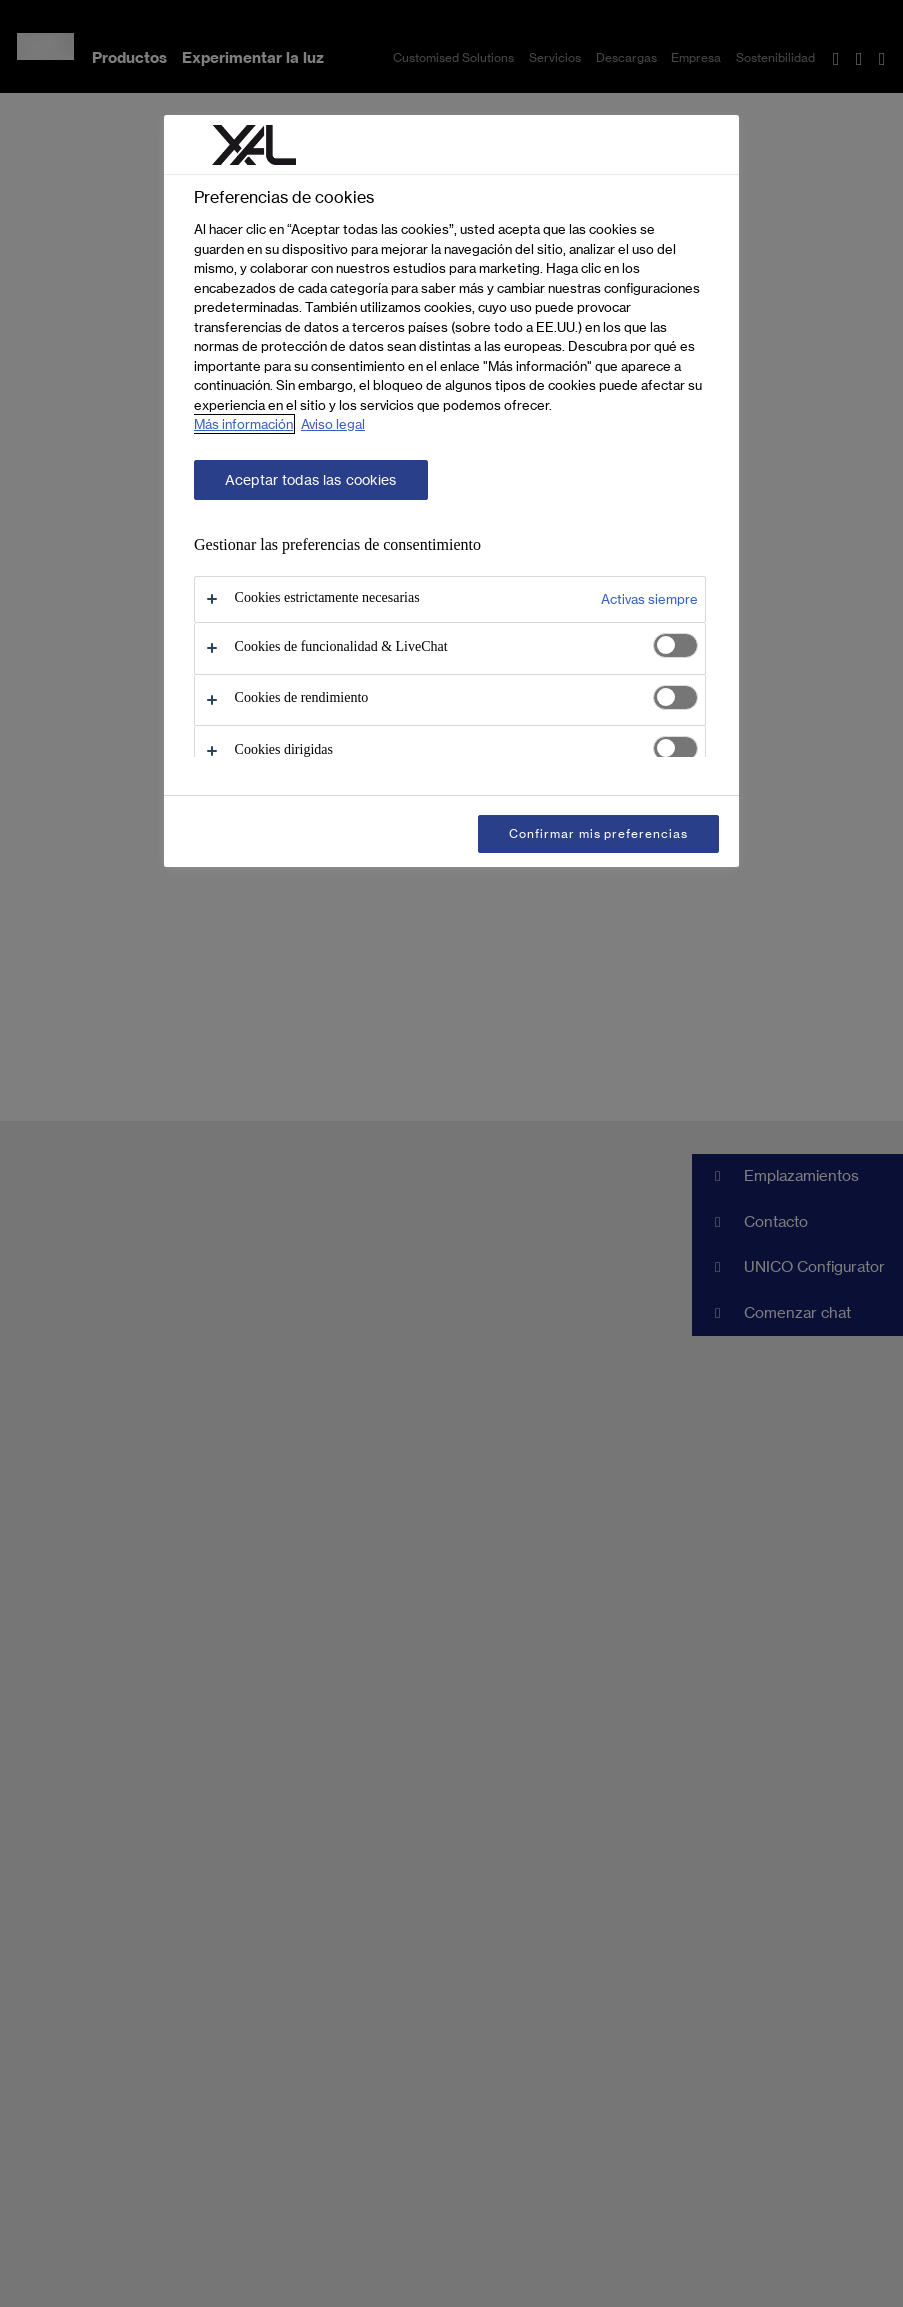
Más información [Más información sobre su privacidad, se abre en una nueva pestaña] (243, 424)
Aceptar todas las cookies (311, 480)
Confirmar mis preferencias (598, 833)
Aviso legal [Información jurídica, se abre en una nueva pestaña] (333, 424)
